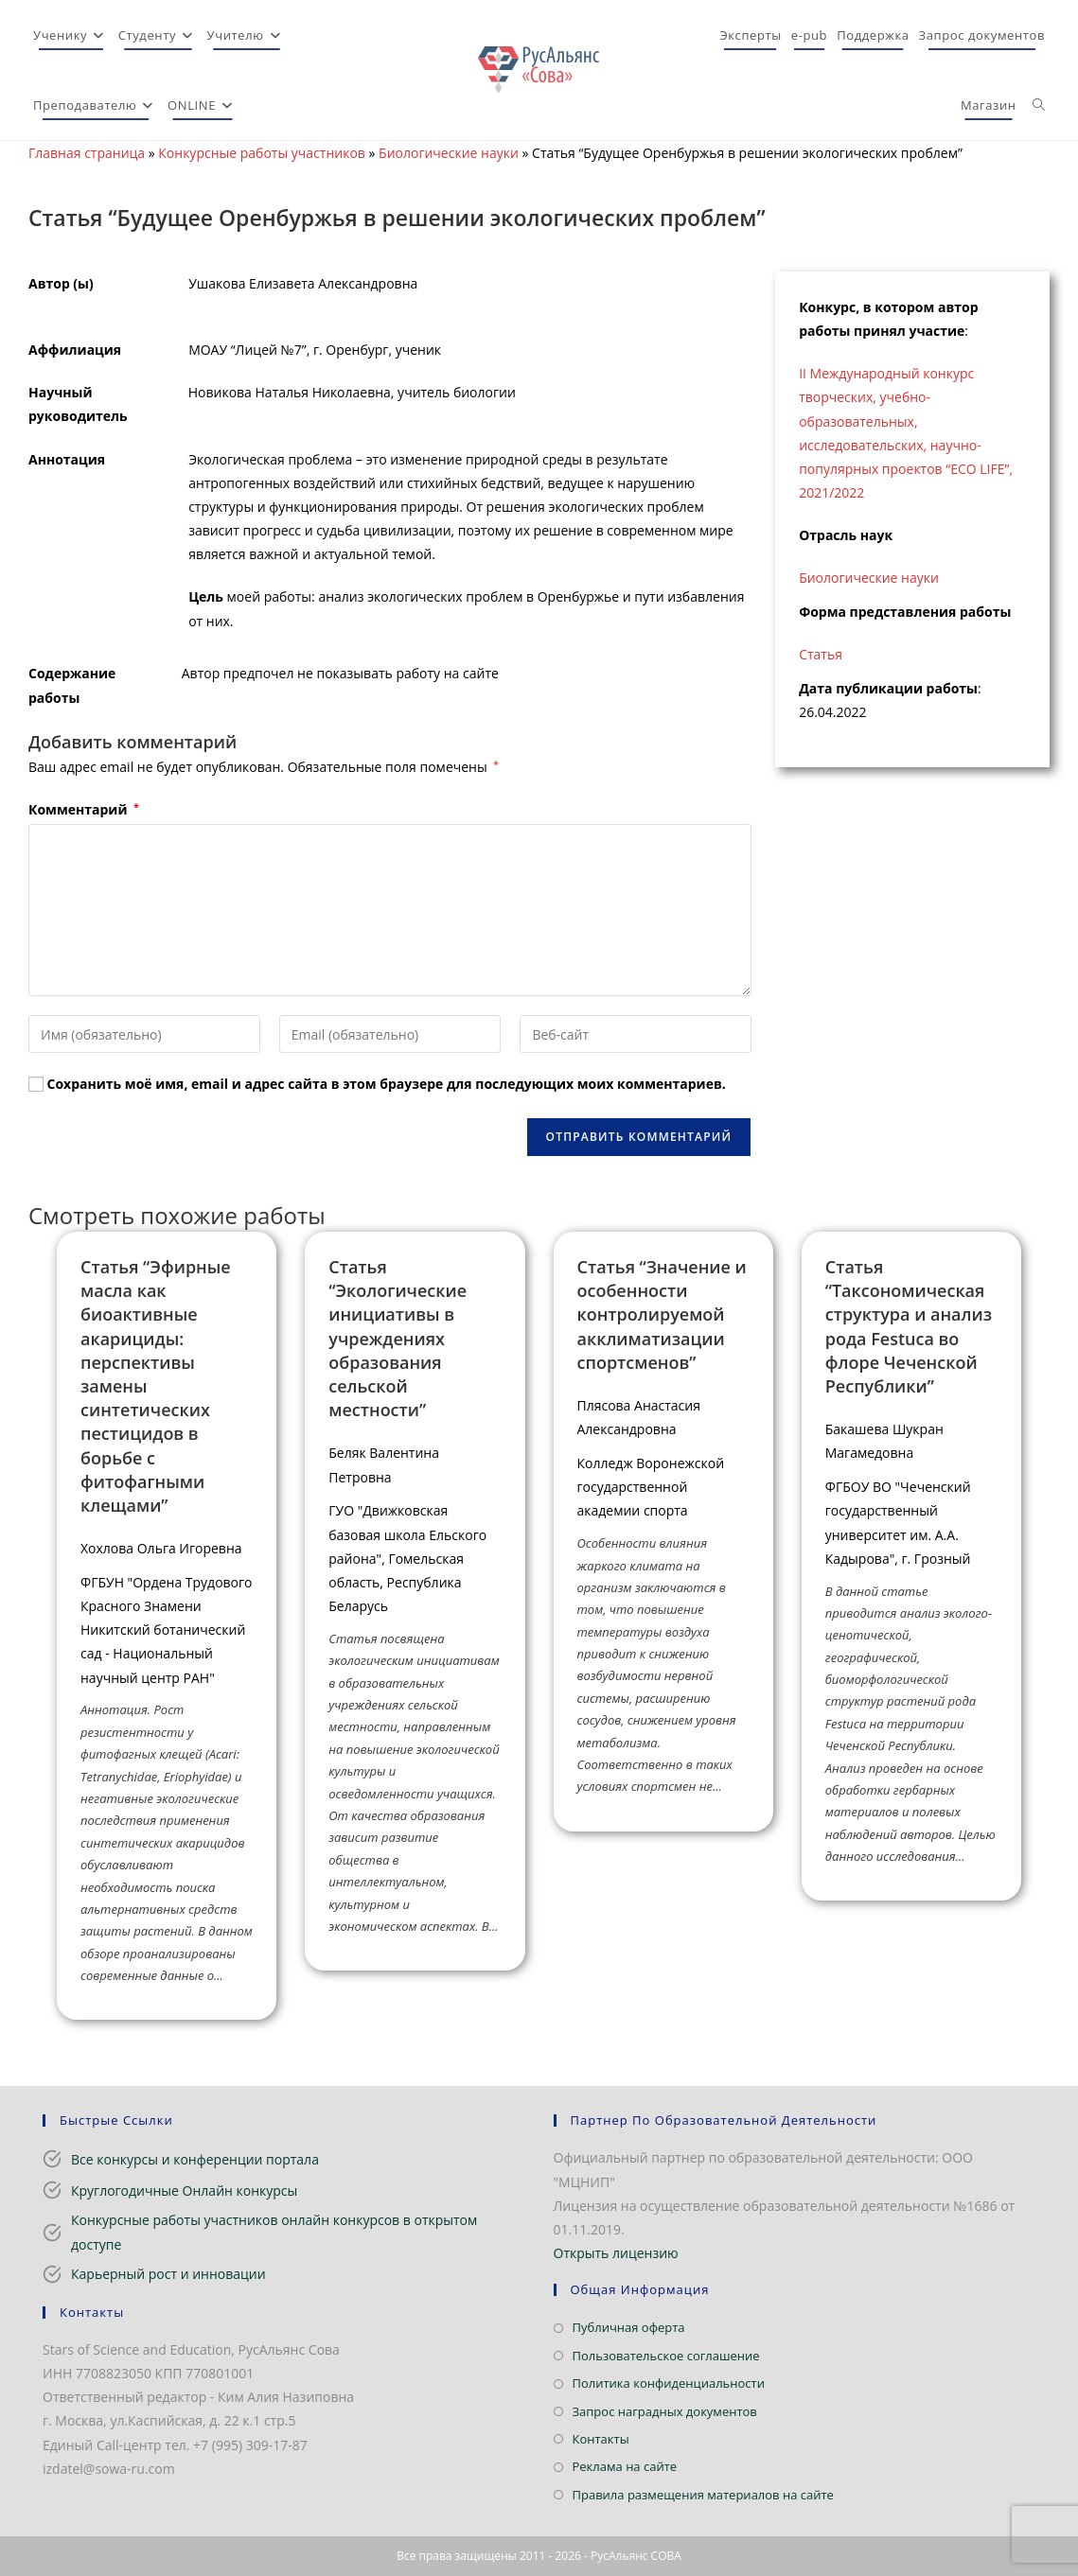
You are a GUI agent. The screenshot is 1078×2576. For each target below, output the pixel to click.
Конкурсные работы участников (261, 153)
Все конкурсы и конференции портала (195, 2159)
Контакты (601, 2438)
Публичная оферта (629, 2327)
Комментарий (83, 809)
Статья (820, 654)
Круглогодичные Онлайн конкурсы (184, 2190)
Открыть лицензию (616, 2253)
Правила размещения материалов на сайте (703, 2494)
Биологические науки (449, 153)
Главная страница (86, 153)
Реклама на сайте (625, 2466)
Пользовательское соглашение (666, 2355)
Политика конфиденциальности (669, 2383)
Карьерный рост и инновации (168, 2274)
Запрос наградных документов (665, 2411)
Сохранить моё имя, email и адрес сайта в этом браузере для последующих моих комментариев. (386, 1084)
